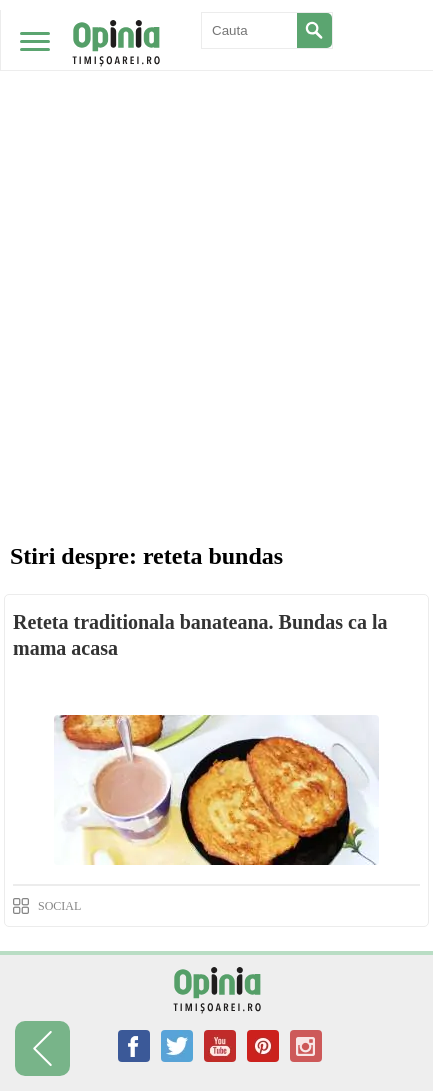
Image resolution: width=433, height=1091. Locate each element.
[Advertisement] (216, 226)
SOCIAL (59, 906)
